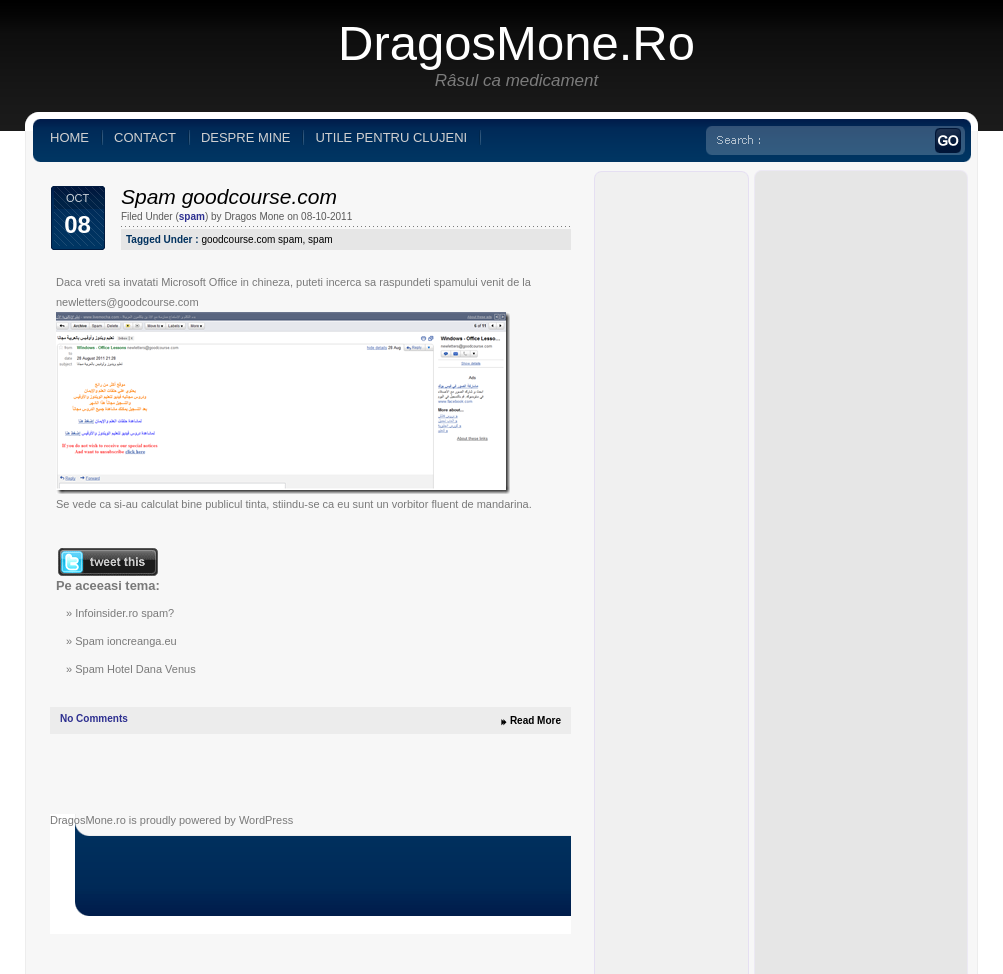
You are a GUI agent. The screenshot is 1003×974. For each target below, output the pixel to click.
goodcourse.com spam (251, 239)
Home (69, 137)
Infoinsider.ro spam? (124, 613)
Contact (145, 137)
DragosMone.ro (516, 43)
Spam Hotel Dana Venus (135, 669)
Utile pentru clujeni (391, 137)
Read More (535, 720)
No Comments (94, 718)
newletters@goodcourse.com (127, 302)
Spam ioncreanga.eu (126, 641)
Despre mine (246, 137)
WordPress (266, 820)
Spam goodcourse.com (229, 196)
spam (192, 216)
